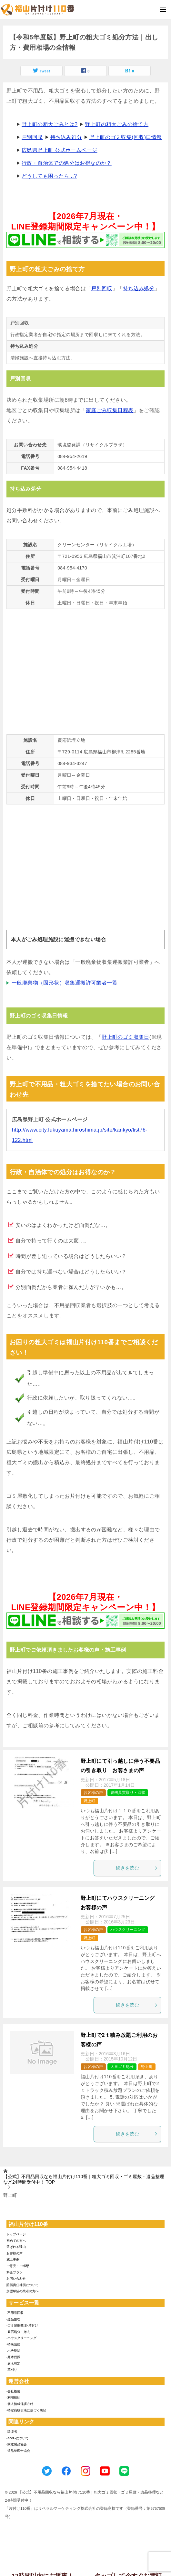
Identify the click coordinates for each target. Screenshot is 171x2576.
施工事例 (12, 2259)
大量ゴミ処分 (122, 2066)
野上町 (89, 1801)
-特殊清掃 (13, 2344)
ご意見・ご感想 (17, 2266)
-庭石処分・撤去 (18, 2332)
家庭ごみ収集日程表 (110, 410)
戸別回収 (32, 137)
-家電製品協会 (16, 2444)
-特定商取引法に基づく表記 (26, 2410)
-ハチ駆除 (13, 2350)
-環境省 (11, 2431)
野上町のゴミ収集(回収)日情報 (125, 137)
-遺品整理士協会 (18, 2451)
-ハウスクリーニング (21, 2338)
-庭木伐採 (13, 2357)
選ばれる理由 (16, 2247)
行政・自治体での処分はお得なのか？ (67, 163)
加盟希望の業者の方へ (22, 2291)
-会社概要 (13, 2391)
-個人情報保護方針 (19, 2404)
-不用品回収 (15, 2313)
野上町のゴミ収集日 (125, 1037)
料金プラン (14, 2272)
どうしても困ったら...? (49, 176)
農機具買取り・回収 (127, 1792)
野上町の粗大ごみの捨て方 (116, 124)
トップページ (16, 2234)
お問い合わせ (16, 2278)
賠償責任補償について (22, 2285)
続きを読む (137, 1867)
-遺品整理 (13, 2319)
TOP (83, 2179)
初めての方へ (16, 2240)
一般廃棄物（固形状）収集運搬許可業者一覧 (64, 982)
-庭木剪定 (13, 2363)
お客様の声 (93, 1792)
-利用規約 (13, 2397)
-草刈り (11, 2369)
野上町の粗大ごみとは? (49, 124)
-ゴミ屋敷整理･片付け (22, 2325)
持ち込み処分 (66, 137)
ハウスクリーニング (127, 1929)
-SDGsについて (17, 2438)
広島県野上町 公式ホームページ (59, 150)
